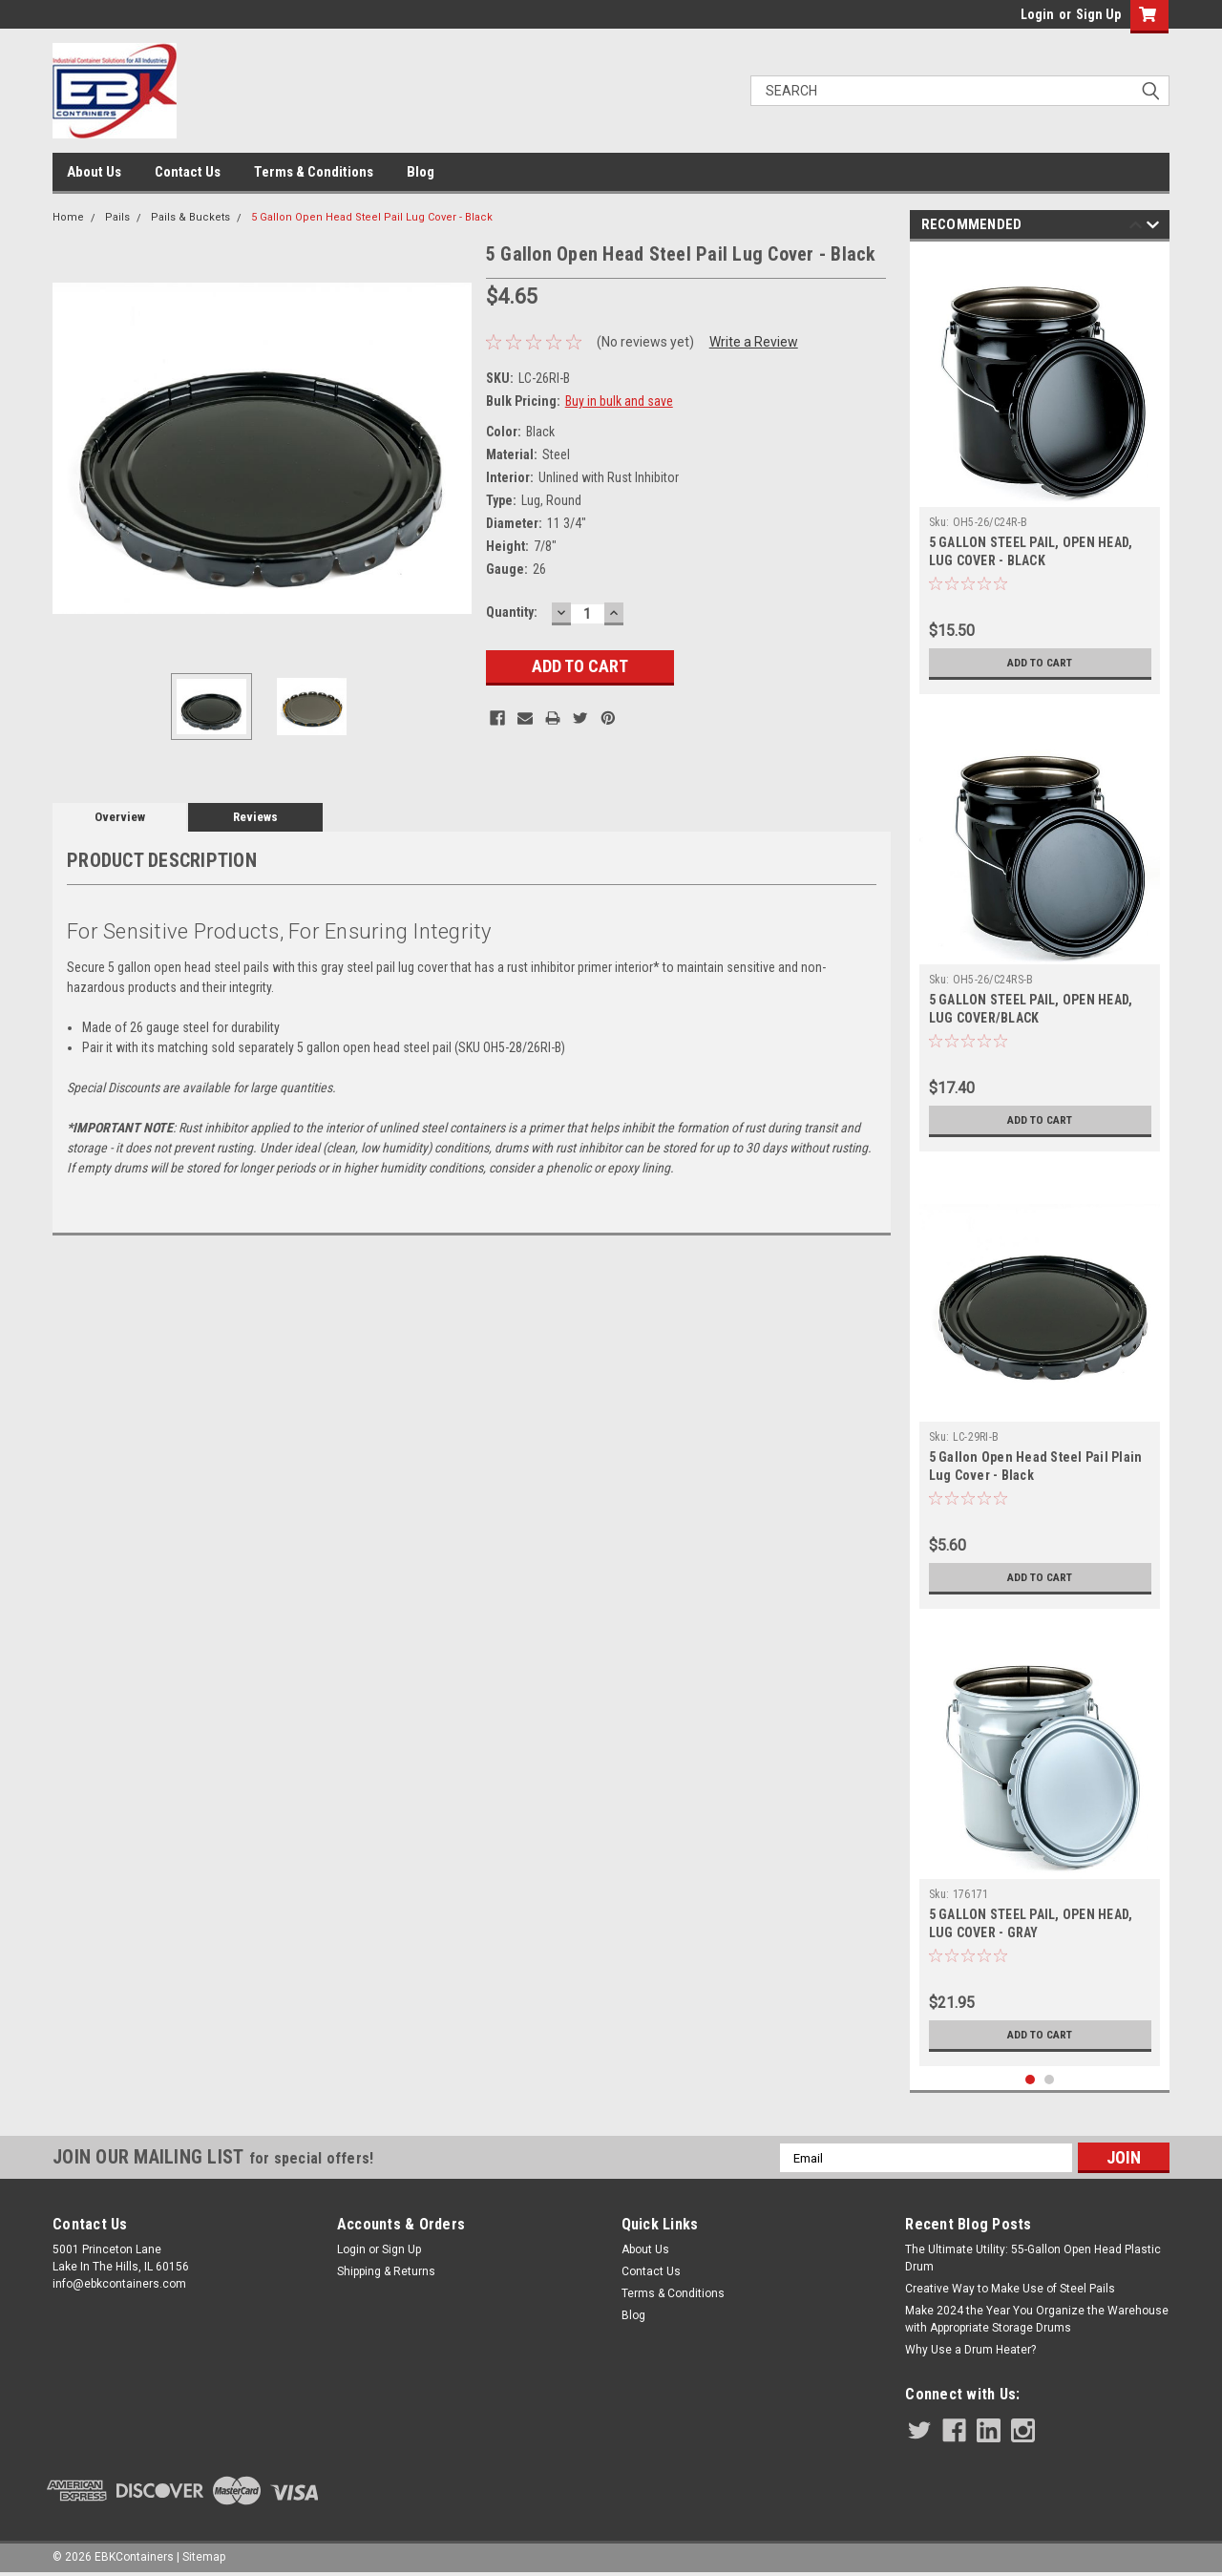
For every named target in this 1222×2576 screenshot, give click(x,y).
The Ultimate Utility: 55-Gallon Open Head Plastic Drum (1033, 2258)
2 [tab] (1049, 2080)
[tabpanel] (1040, 472)
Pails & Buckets (190, 217)
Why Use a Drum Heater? (970, 2349)
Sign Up (1098, 14)
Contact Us (188, 171)
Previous (1135, 228)
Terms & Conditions (313, 171)
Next (1153, 228)
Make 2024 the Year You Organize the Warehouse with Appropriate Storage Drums (1037, 2319)
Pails (117, 217)
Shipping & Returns (386, 2271)
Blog (420, 171)
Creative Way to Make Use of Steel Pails (1010, 2288)
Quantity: (511, 612)
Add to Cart (1040, 662)
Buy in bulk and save (619, 401)
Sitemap (203, 2557)
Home (68, 217)
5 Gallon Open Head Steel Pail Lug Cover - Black (372, 217)
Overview (120, 817)
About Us (94, 171)
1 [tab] (1030, 2080)
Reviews (255, 817)
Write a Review (753, 341)
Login (1037, 14)
